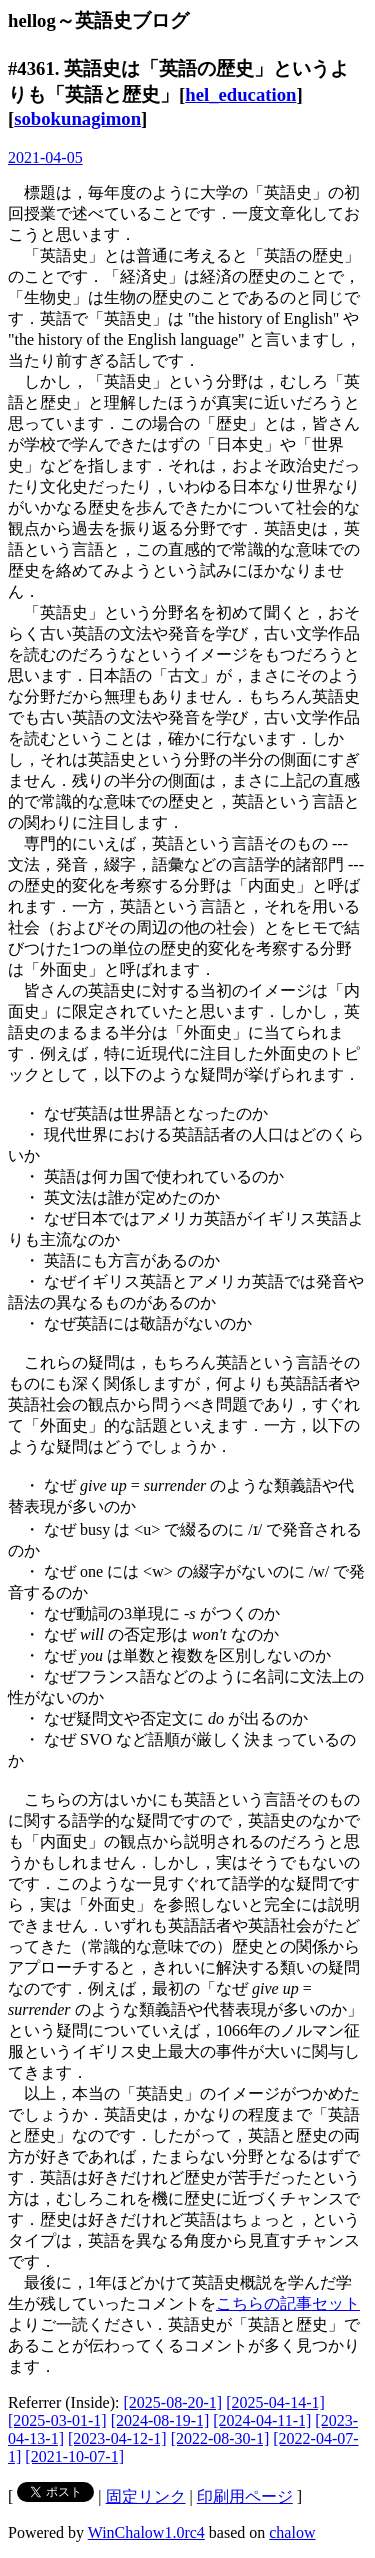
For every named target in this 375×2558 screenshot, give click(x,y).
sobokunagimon (77, 118)
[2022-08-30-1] (220, 2438)
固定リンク (146, 2496)
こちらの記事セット (288, 2303)
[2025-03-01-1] (57, 2420)
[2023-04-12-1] (117, 2438)
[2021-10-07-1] (74, 2456)
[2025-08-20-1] (173, 2402)
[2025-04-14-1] (275, 2402)
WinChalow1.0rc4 (146, 2532)
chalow (292, 2532)
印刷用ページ (245, 2496)
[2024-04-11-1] (262, 2420)
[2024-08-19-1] (160, 2420)
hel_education (240, 94)
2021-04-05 (45, 157)
